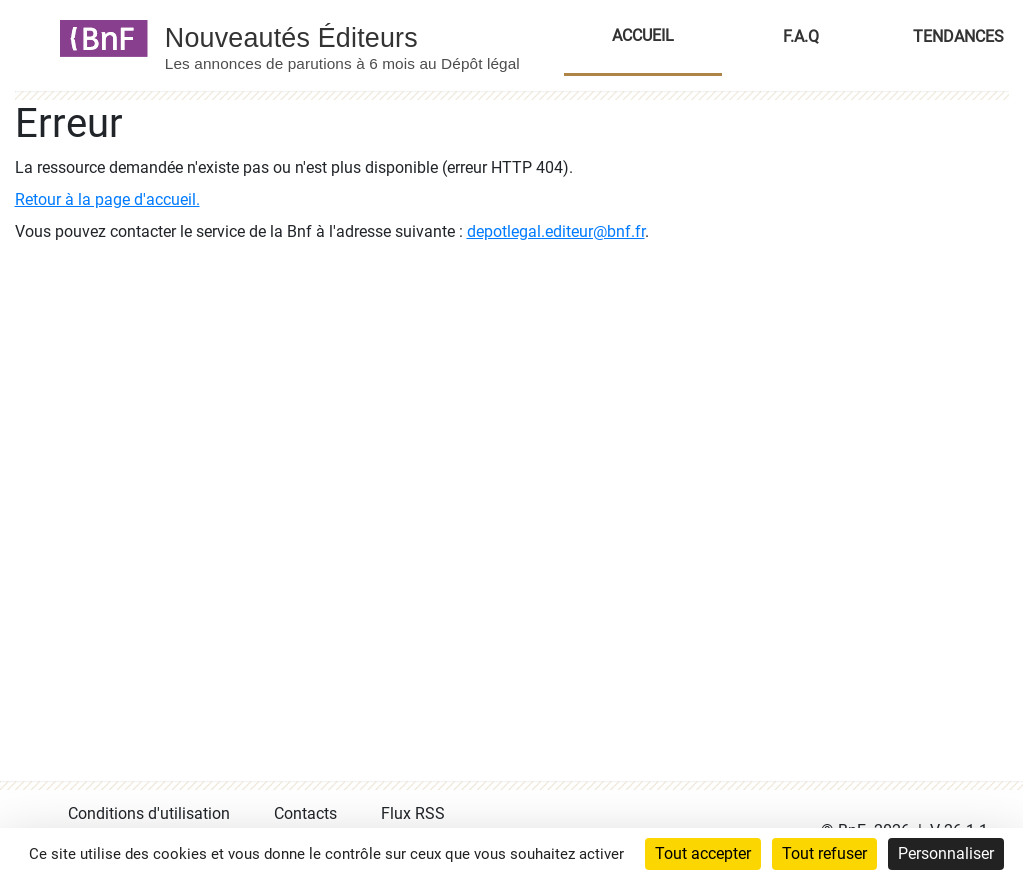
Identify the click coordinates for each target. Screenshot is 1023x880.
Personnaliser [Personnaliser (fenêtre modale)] (946, 853)
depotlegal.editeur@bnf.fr (556, 231)
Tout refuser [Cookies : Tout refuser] (824, 853)
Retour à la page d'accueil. (107, 199)
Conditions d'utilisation (149, 813)
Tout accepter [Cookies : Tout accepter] (703, 853)
